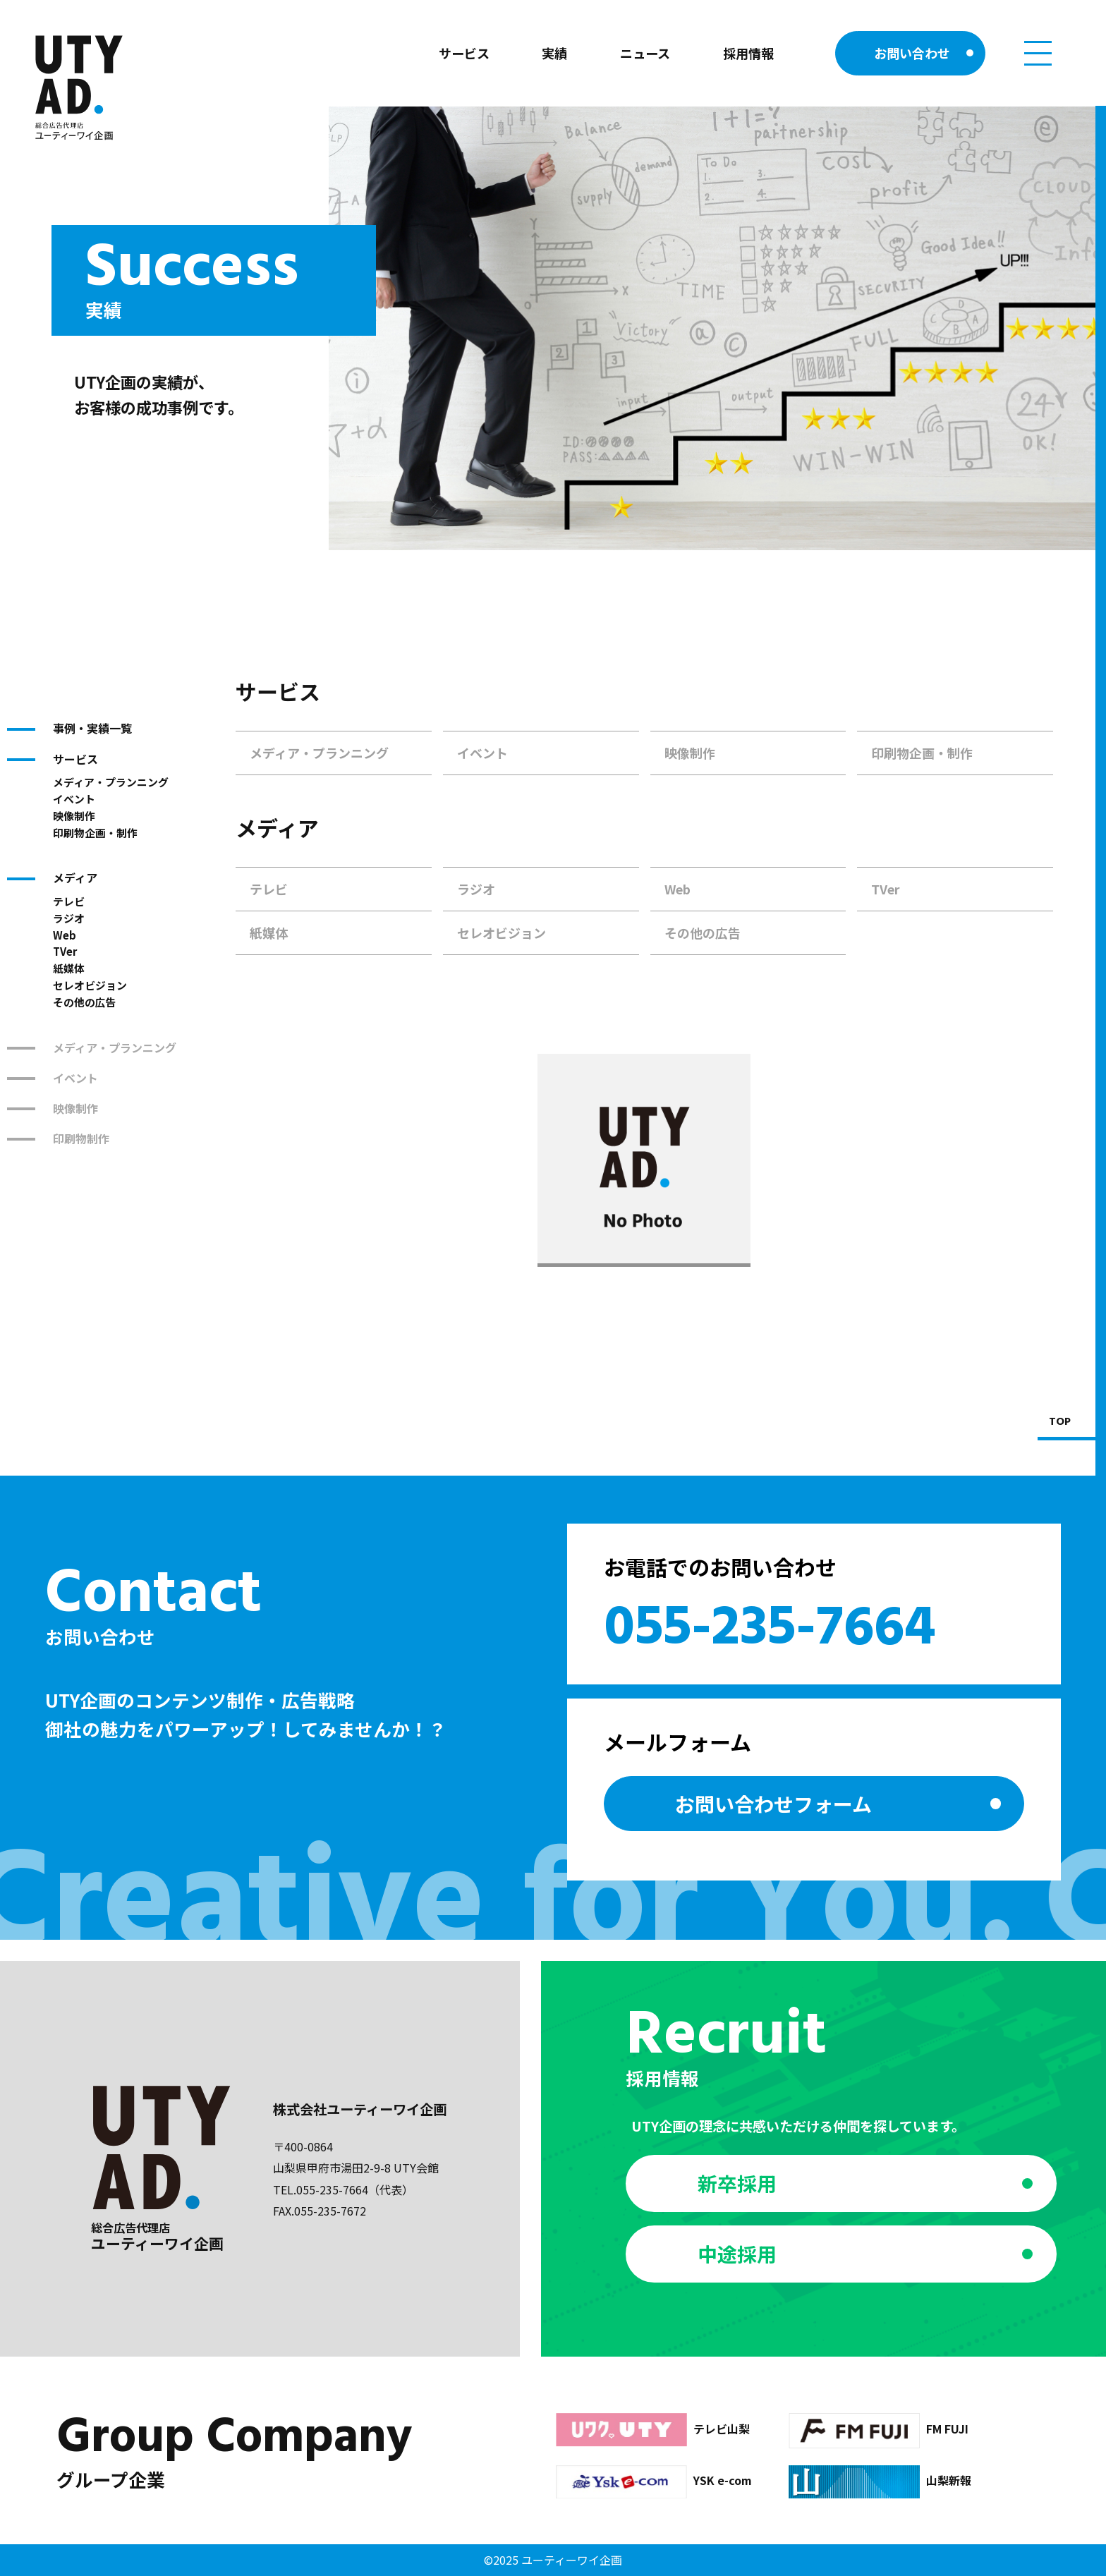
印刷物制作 (81, 1138)
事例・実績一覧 (92, 727)
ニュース (645, 53)
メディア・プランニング (111, 781)
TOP (1060, 1422)
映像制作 (74, 815)
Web (64, 935)
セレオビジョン (90, 985)
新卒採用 (737, 2183)
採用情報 (748, 53)
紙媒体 (69, 968)
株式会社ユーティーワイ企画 (359, 2109)
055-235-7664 (770, 1629)
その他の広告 (84, 1002)
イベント (74, 798)
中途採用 (737, 2254)
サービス (464, 53)
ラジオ (69, 918)
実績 (554, 53)
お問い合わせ (912, 53)
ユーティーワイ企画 (571, 2559)
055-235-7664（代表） (354, 2189)
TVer (65, 951)
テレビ (69, 901)
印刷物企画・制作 (95, 832)
